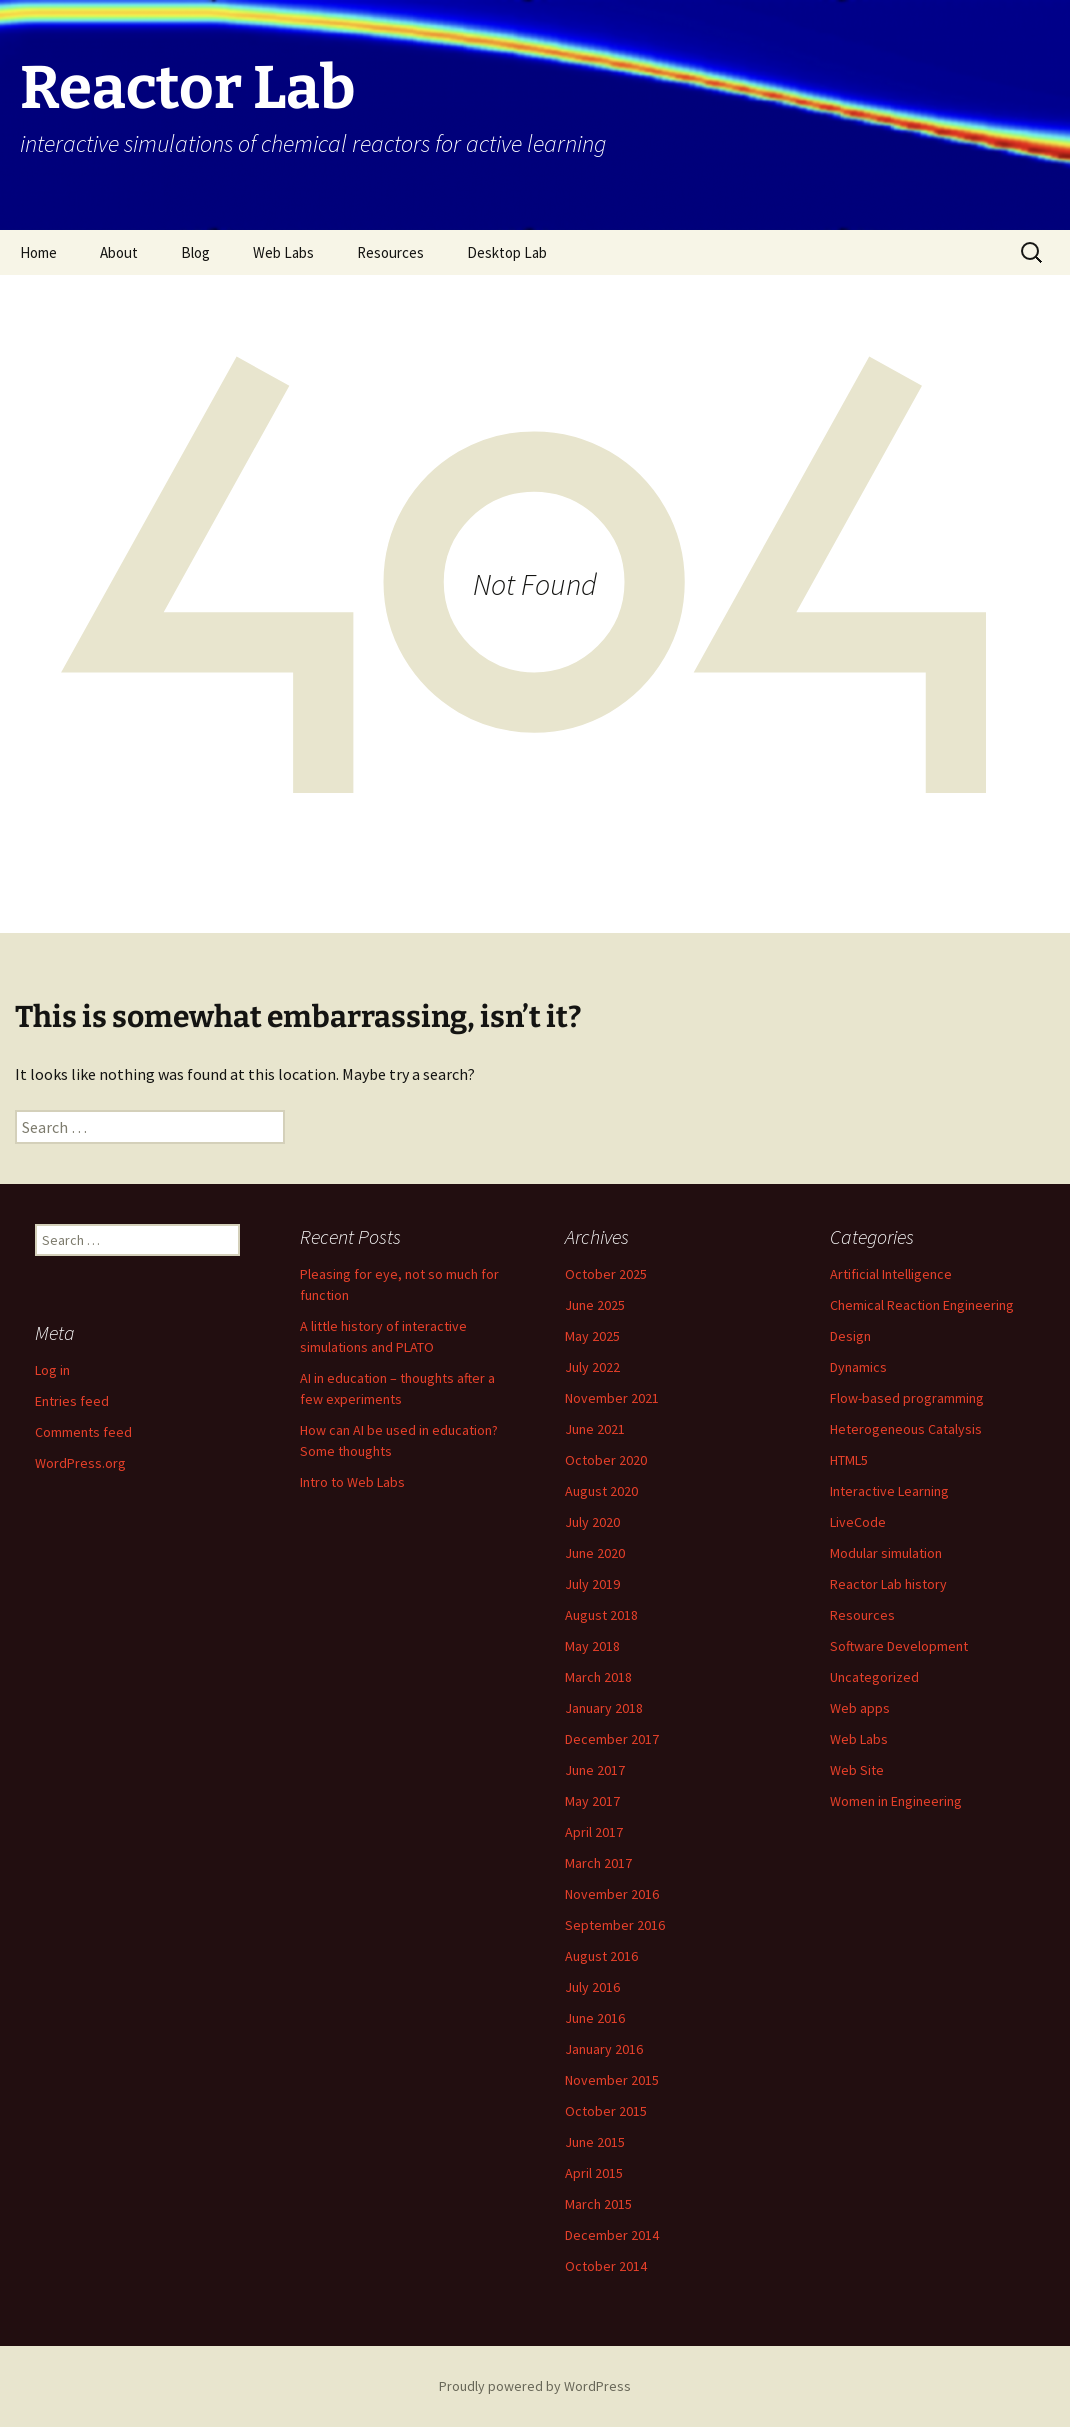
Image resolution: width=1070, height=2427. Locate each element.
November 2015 (612, 2080)
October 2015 (606, 2111)
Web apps (860, 1708)
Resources (390, 252)
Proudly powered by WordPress (535, 2386)
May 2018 (592, 1646)
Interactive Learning (889, 1491)
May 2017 (592, 1801)
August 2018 (601, 1615)
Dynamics (858, 1367)
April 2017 (594, 1832)
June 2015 (595, 2142)
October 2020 (606, 1460)
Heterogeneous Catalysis (906, 1429)
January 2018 (604, 1708)
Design (850, 1336)
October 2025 (606, 1274)
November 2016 (612, 1894)
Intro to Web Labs (352, 1482)
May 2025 (592, 1336)
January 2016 (604, 2049)
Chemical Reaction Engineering (922, 1305)
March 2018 (598, 1677)
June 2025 (595, 1305)
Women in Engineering (896, 1801)
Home (38, 252)
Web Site (857, 1770)
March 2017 (598, 1863)
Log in (52, 1370)
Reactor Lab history (888, 1584)
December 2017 (612, 1739)
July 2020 (592, 1522)
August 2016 (601, 1956)
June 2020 (595, 1553)
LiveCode (858, 1522)
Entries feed (72, 1401)
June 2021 (595, 1429)
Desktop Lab (507, 252)
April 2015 (594, 2173)
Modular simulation (886, 1553)
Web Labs (283, 252)
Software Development (899, 1646)
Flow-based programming (907, 1398)
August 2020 (601, 1491)
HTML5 (849, 1460)
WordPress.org (80, 1463)
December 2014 (612, 2235)
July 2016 (592, 1987)
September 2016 (615, 1925)
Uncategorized (874, 1677)
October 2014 (606, 2266)
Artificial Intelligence (891, 1274)
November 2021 (612, 1398)
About (119, 252)
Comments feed (83, 1432)
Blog (195, 252)
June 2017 (595, 1770)
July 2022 (592, 1367)
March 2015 (598, 2204)
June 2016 (595, 2018)
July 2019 (592, 1584)
